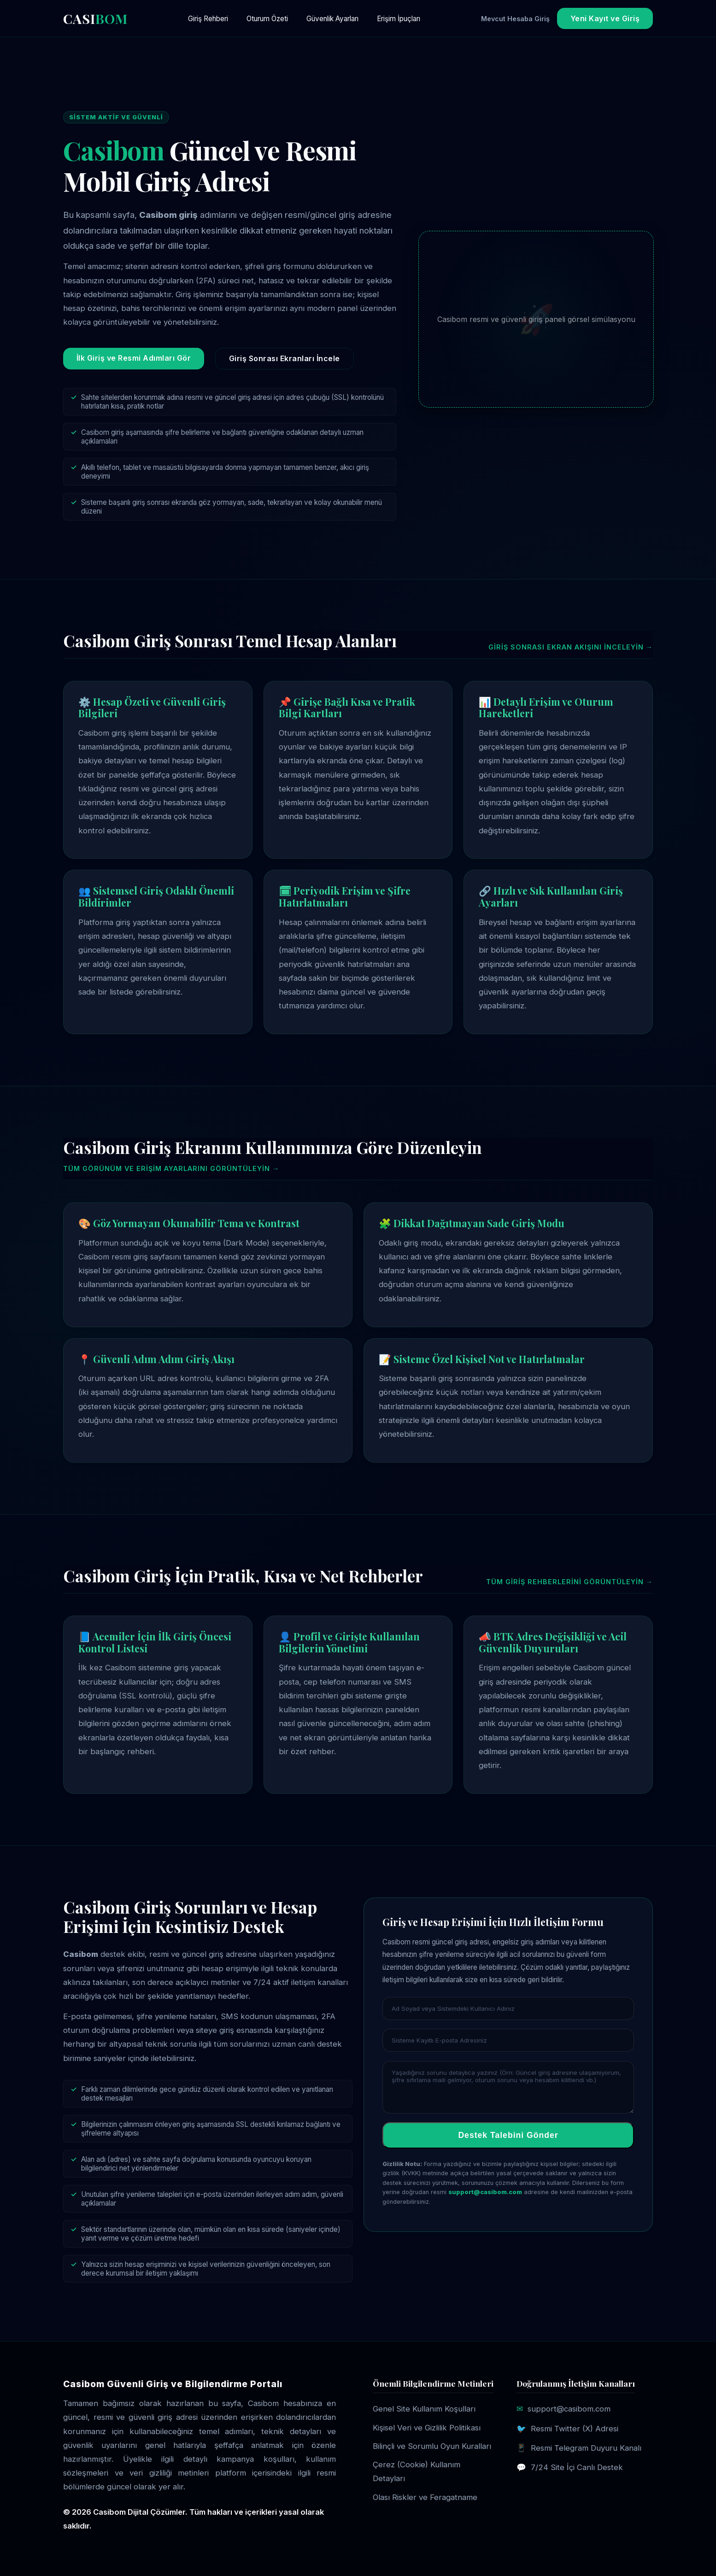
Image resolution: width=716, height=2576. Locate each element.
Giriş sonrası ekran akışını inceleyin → (570, 647)
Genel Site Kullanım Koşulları (424, 2408)
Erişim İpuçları (398, 18)
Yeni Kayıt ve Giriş (605, 18)
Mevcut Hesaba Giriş (515, 19)
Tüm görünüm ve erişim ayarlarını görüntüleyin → (171, 1168)
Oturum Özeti (267, 18)
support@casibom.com (485, 2192)
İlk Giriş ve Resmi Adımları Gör (133, 358)
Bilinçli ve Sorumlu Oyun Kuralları (432, 2446)
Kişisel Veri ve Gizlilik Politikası (427, 2427)
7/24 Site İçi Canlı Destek (577, 2467)
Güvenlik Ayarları (332, 18)
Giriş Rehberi (208, 18)
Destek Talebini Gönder (508, 2135)
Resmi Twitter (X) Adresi (574, 2428)
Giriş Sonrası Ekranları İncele (284, 358)
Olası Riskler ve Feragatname (425, 2497)
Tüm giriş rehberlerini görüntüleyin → (569, 1582)
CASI (95, 18)
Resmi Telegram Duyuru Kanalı (586, 2448)
